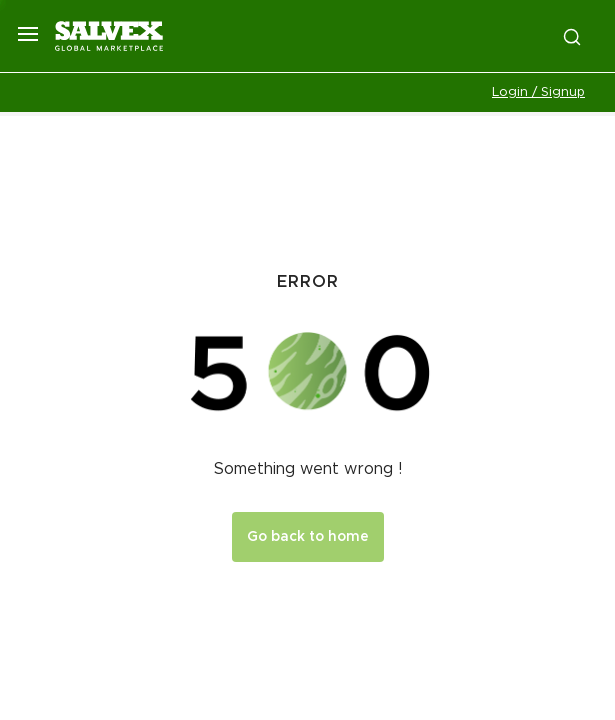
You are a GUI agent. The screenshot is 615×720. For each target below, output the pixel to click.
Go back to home (308, 537)
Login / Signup (538, 92)
